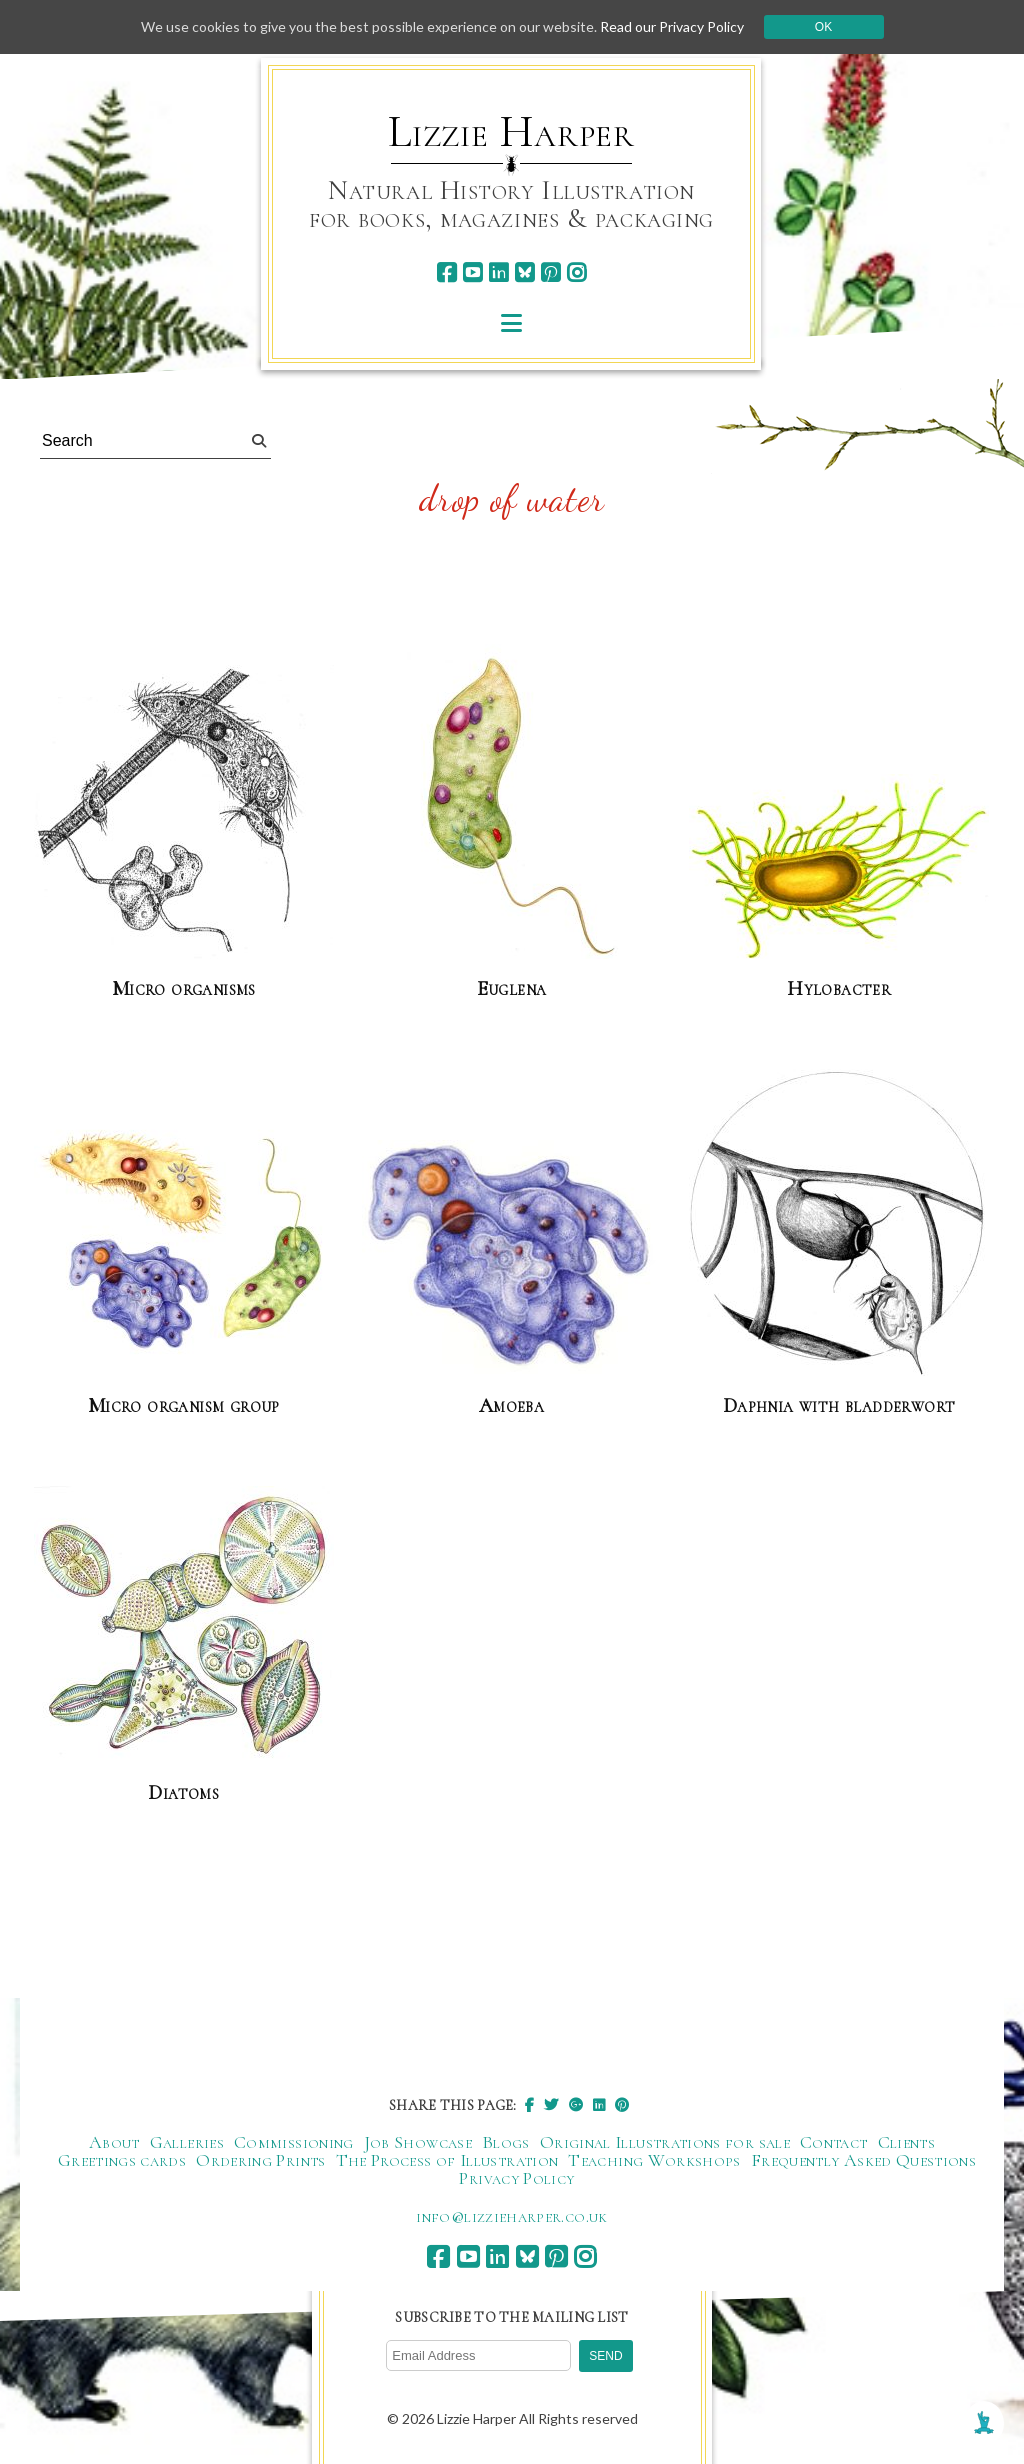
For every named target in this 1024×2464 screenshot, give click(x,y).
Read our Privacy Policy (672, 26)
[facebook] (446, 272)
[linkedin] (498, 272)
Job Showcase (418, 2142)
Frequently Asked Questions (863, 2160)
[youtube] (472, 272)
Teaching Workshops (654, 2160)
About (114, 2142)
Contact (834, 2142)
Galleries (187, 2142)
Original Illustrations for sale (665, 2142)
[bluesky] (524, 272)
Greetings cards (122, 2160)
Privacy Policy (516, 2178)
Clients (907, 2142)
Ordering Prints (260, 2160)
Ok (823, 27)
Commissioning (294, 2142)
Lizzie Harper (511, 132)
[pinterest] (550, 272)
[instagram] (576, 272)
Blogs (506, 2142)
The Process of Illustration (447, 2160)
